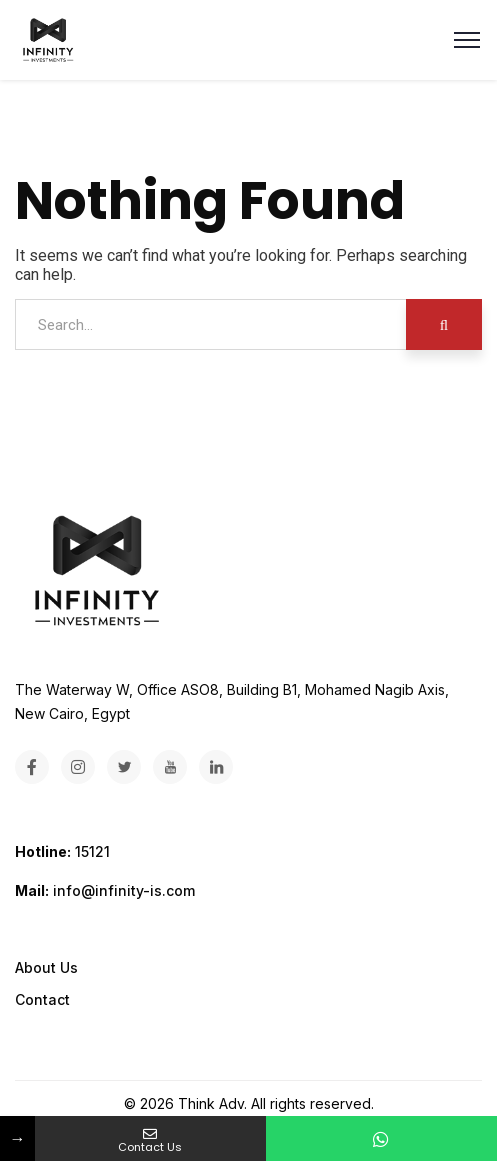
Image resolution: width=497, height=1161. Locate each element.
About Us (46, 967)
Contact (42, 999)
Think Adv (211, 1103)
